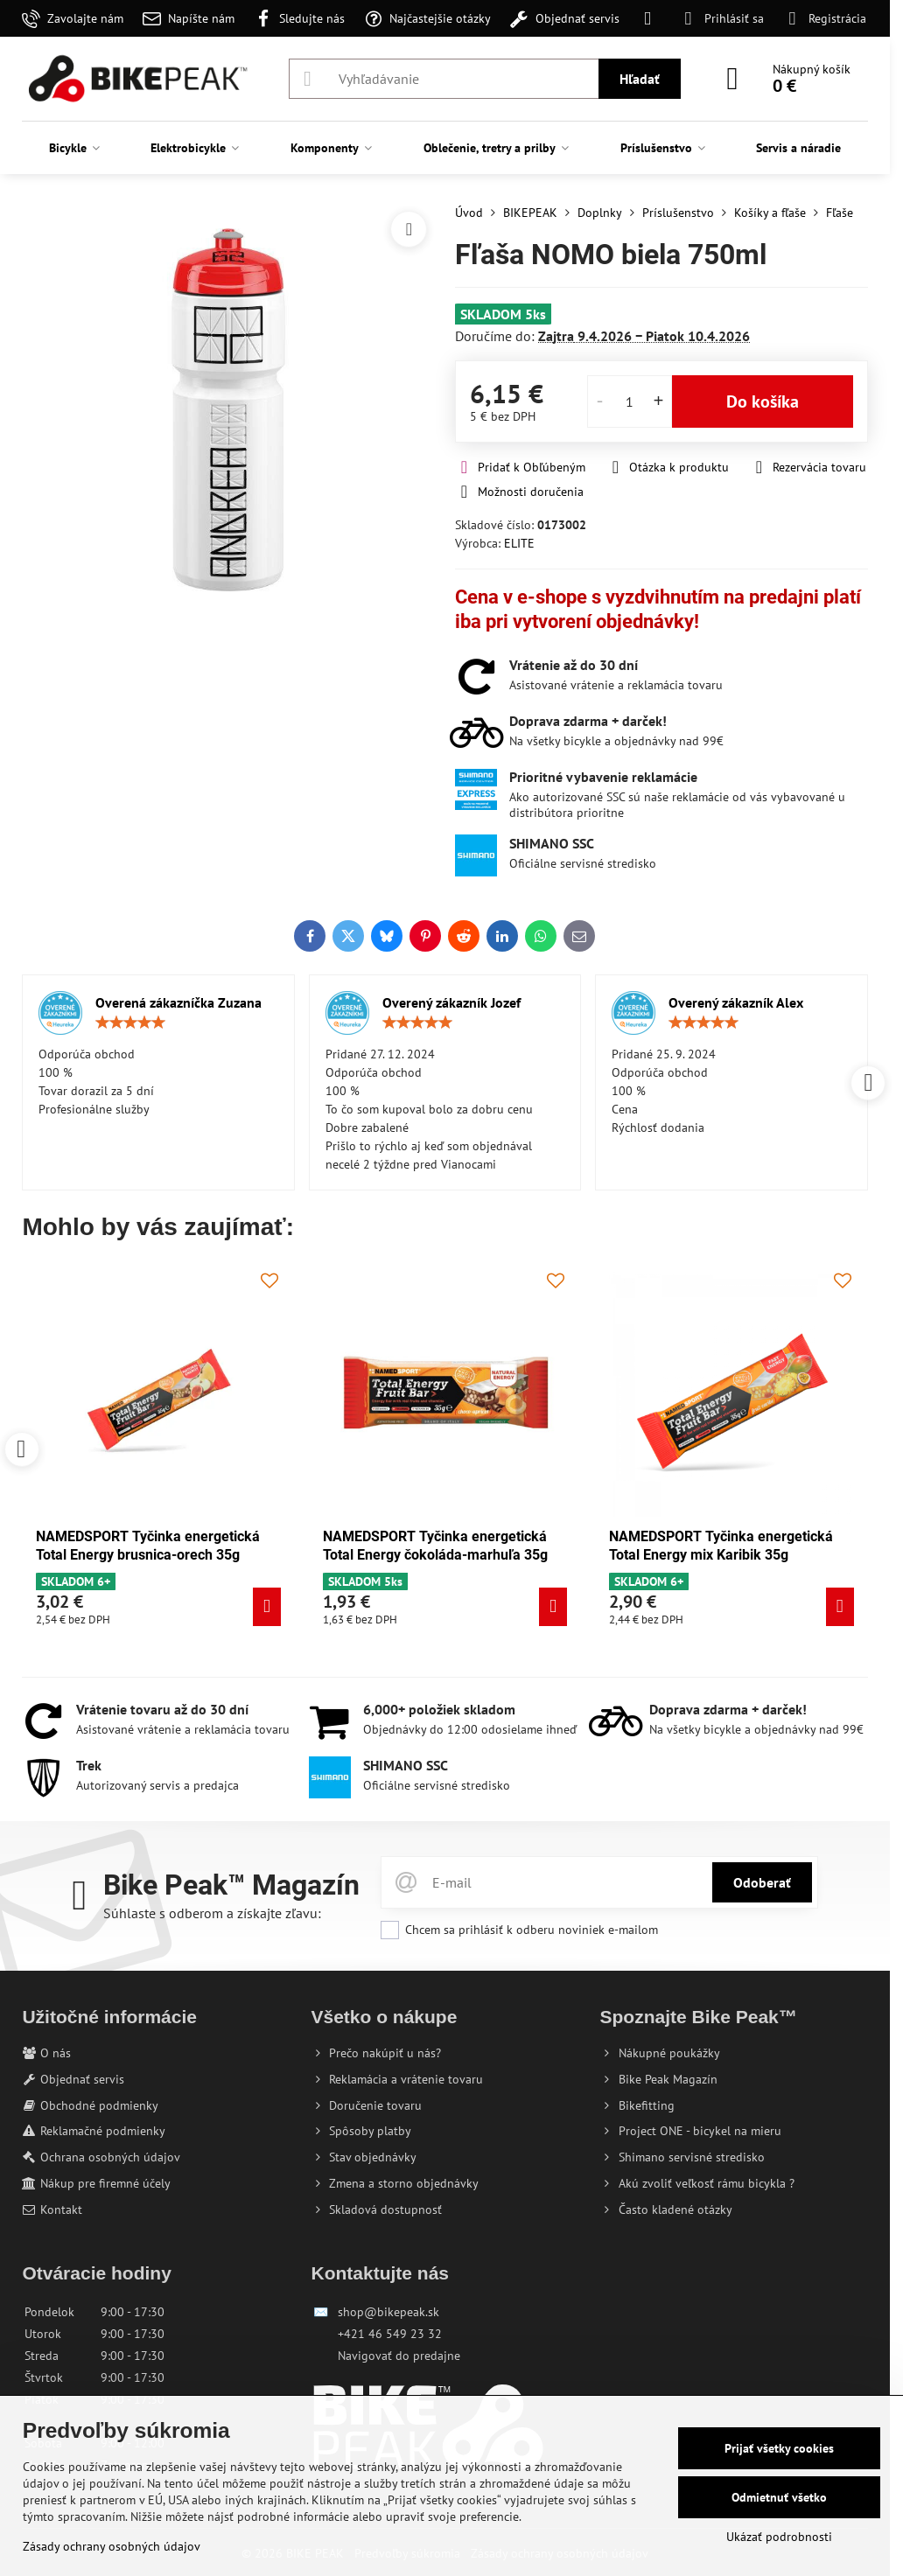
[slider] (130, 1023)
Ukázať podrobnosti (779, 2537)
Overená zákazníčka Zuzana (178, 1002)
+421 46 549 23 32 (390, 2334)
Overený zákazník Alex (735, 1002)
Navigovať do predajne (399, 2355)
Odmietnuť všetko (779, 2497)
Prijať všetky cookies (779, 2448)
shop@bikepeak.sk (388, 2312)
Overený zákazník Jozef (451, 1002)
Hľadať (640, 78)
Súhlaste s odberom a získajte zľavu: (212, 1913)
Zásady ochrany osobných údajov (111, 2546)
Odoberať (762, 1882)
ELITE (519, 543)
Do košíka (762, 401)
